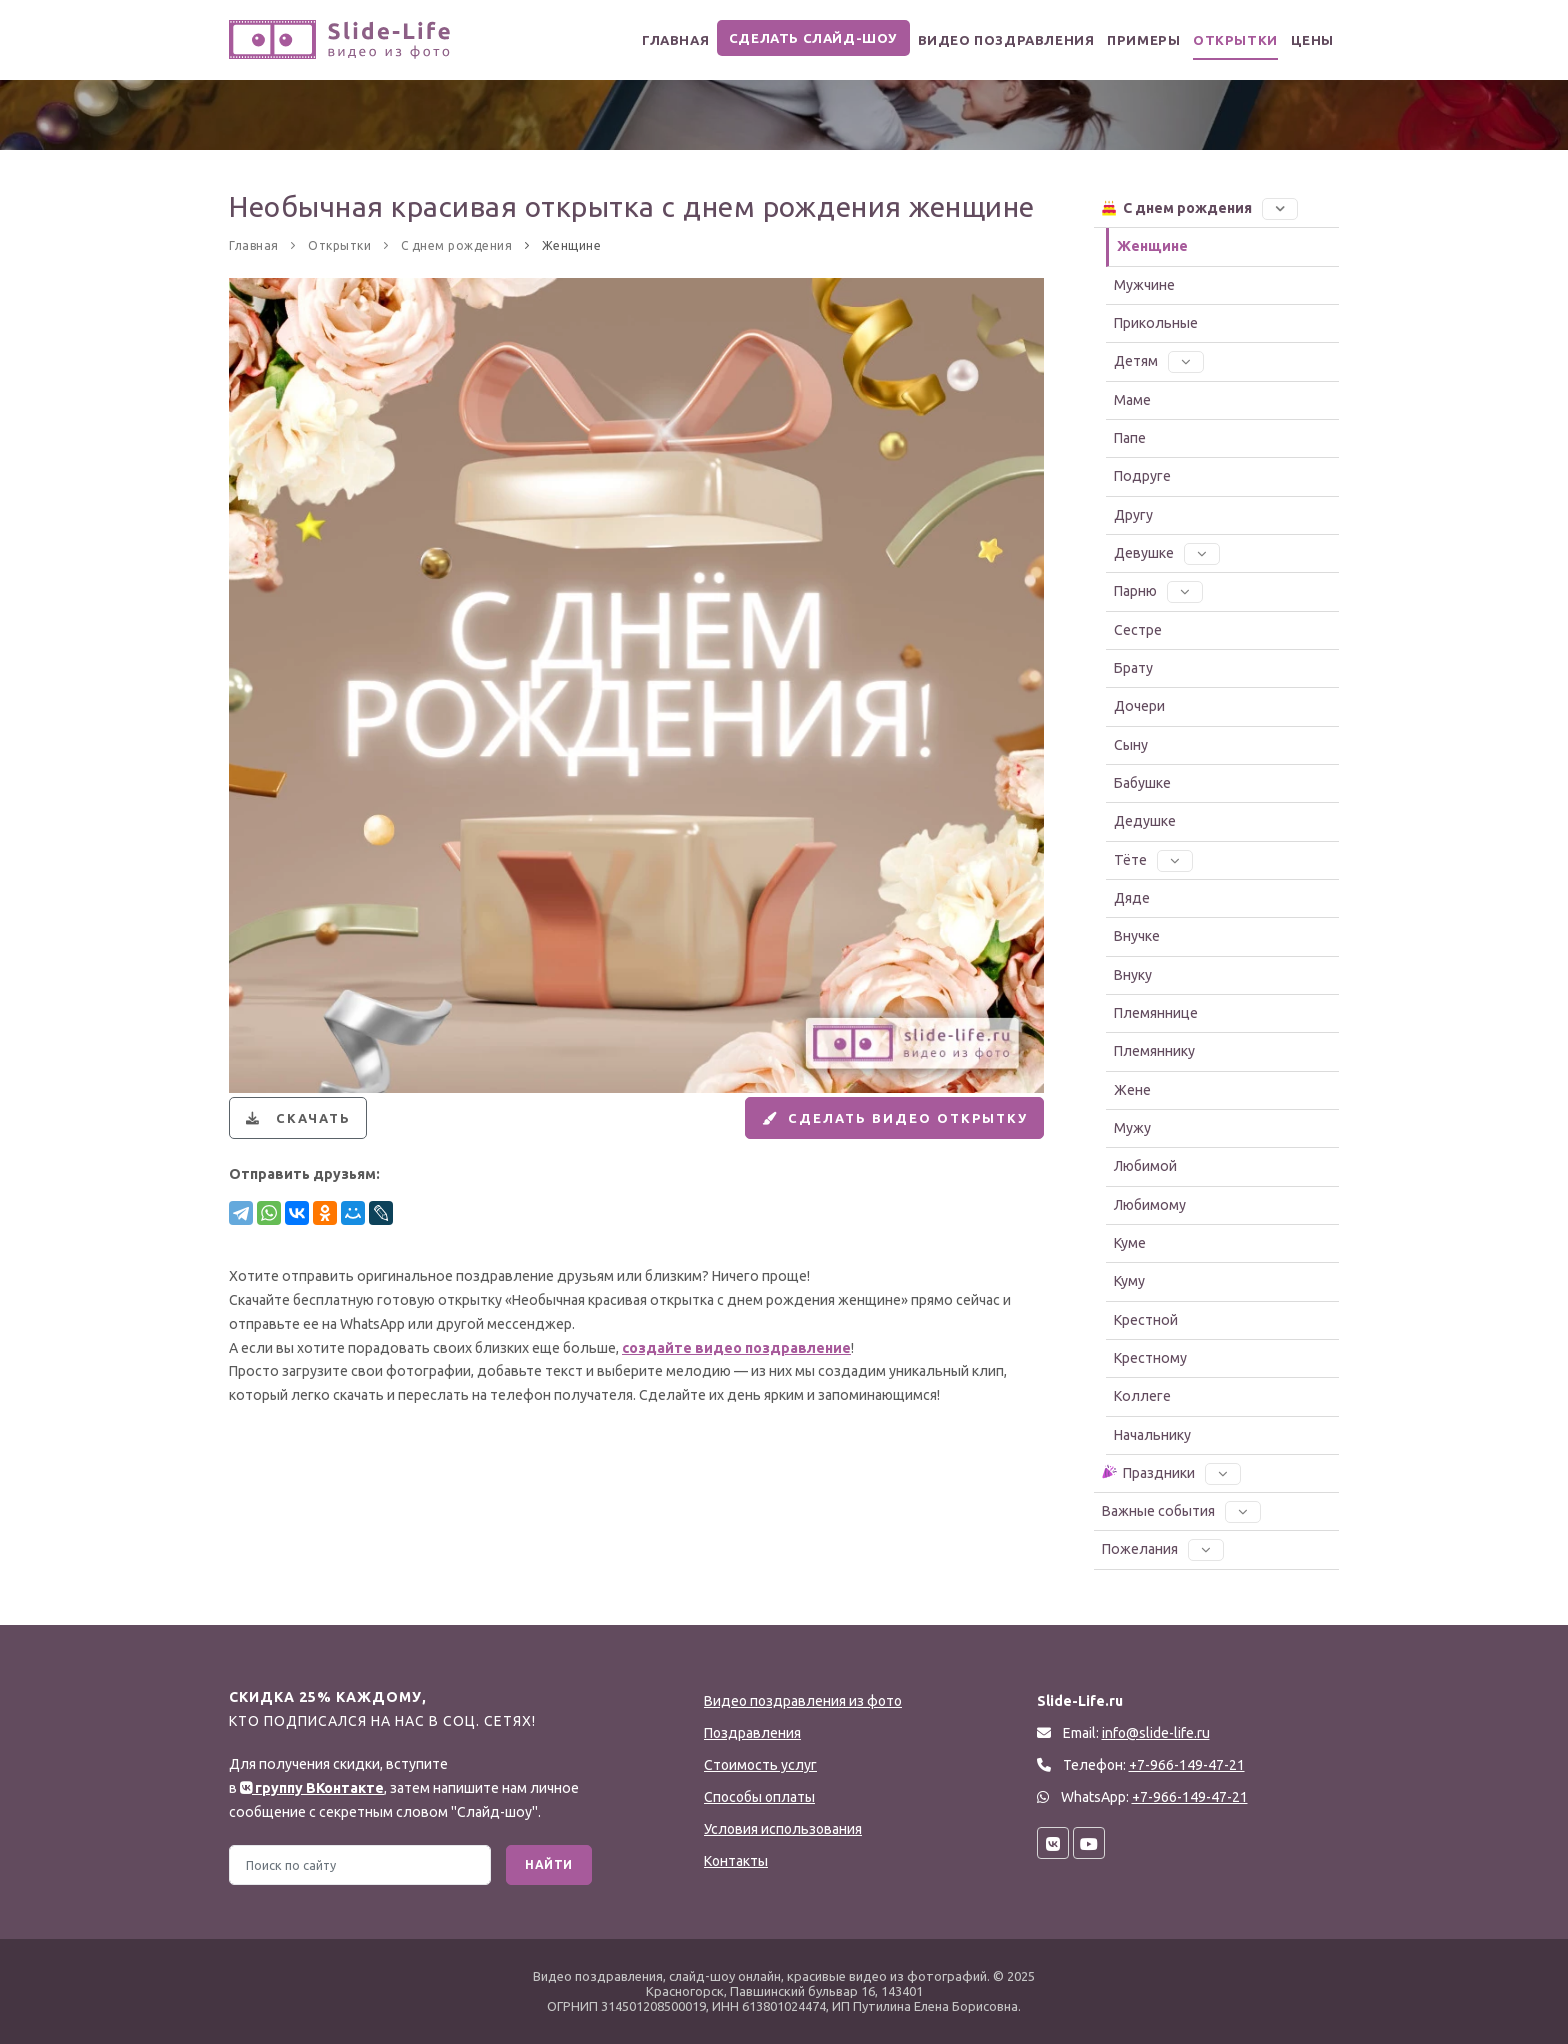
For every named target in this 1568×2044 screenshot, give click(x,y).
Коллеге (1142, 1396)
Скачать (302, 1127)
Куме (1130, 1243)
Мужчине (1144, 285)
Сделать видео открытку (879, 1127)
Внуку (1133, 975)
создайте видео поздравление (736, 1366)
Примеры (1116, 40)
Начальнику (1152, 1435)
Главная (636, 40)
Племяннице (1156, 1013)
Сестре (1138, 630)
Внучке (1137, 936)
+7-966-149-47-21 (1190, 1797)
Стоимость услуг (760, 1765)
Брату (1133, 668)
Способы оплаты (759, 1797)
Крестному (1150, 1358)
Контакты (736, 1861)
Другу (1133, 515)
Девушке (1167, 553)
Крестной (1146, 1320)
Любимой (1145, 1166)
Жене (1132, 1090)
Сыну (1131, 745)
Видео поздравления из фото (803, 1701)
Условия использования (783, 1829)
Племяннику (1154, 1051)
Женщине (1152, 246)
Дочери (1139, 706)
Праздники (1170, 1472)
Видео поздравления (969, 40)
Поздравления (752, 1733)
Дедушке (1145, 821)
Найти (549, 1864)
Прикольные (1156, 323)
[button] (1280, 208)
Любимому (1150, 1205)
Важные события (1181, 1511)
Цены (1307, 40)
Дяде (1132, 898)
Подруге (1142, 476)
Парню (1158, 591)
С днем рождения (1199, 207)
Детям (1159, 361)
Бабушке (1142, 783)
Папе (1130, 438)
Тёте (1153, 860)
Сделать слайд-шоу (777, 38)
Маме (1132, 400)
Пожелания (1163, 1549)
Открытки (1218, 40)
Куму (1129, 1281)
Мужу (1132, 1128)
